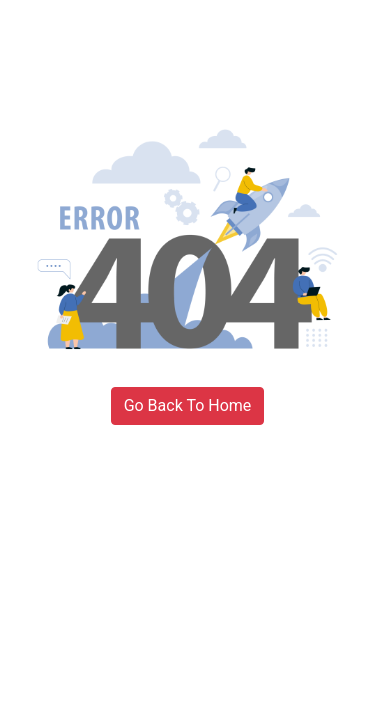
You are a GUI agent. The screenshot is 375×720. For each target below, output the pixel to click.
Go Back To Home (188, 405)
